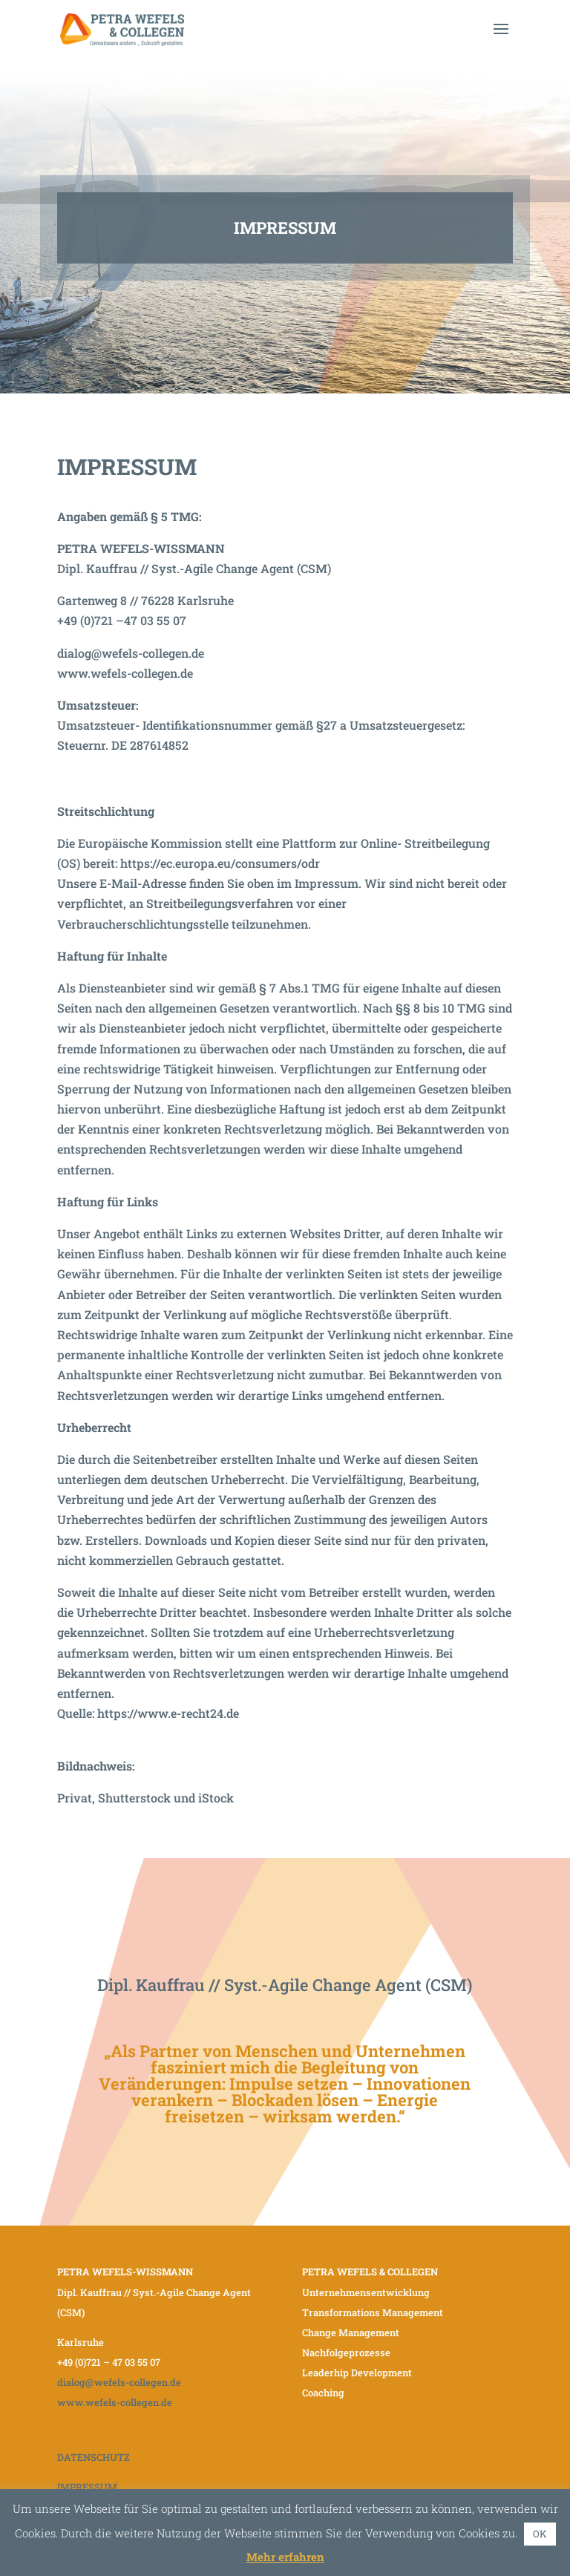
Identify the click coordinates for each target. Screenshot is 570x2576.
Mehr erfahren (285, 2556)
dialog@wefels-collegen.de (130, 653)
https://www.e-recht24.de (168, 1713)
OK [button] (540, 2533)
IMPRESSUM (87, 2487)
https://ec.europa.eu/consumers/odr (220, 863)
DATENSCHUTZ (93, 2457)
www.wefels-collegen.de (125, 673)
